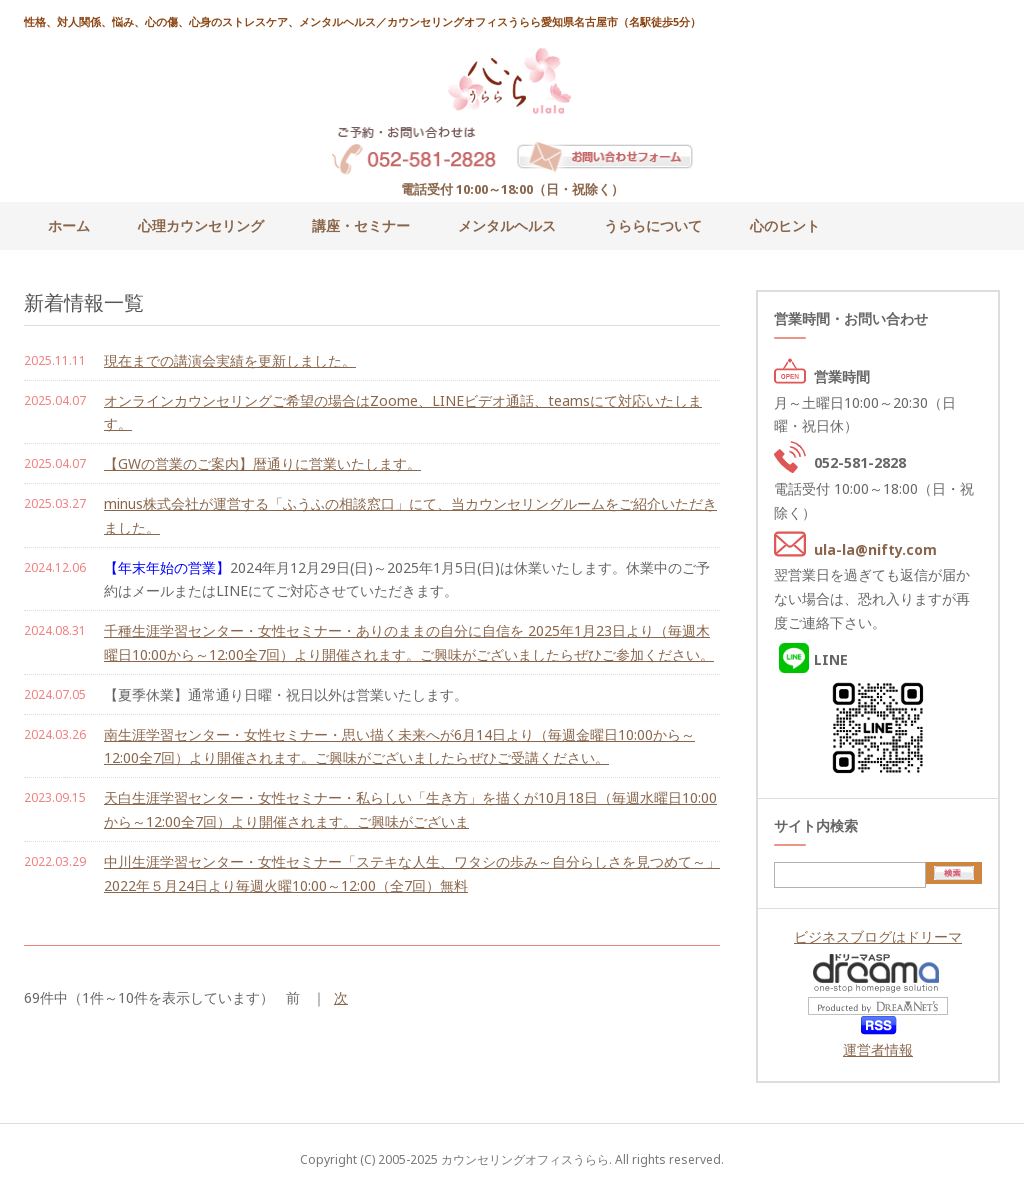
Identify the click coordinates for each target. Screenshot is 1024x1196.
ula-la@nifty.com (875, 549)
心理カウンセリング (201, 225)
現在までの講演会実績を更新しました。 (230, 360)
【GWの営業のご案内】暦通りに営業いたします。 (262, 463)
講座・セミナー (361, 225)
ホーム (69, 225)
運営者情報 (878, 1049)
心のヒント (785, 225)
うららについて (653, 225)
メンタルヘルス (507, 225)
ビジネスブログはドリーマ (878, 936)
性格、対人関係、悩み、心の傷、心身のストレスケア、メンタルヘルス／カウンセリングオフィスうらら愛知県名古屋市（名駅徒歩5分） (362, 21)
